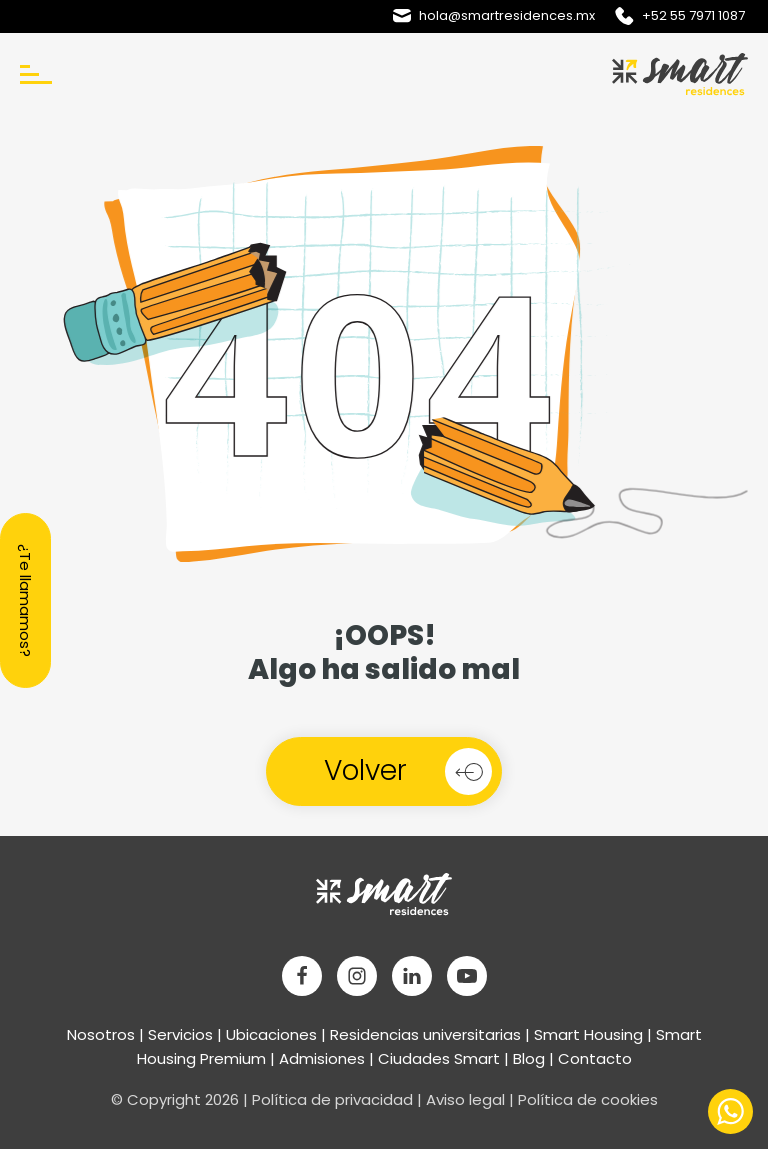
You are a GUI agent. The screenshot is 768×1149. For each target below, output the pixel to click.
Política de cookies (588, 1099)
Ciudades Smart (439, 1058)
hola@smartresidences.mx (507, 15)
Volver (365, 770)
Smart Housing (588, 1034)
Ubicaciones (271, 1034)
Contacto (595, 1058)
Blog (529, 1058)
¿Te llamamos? (25, 600)
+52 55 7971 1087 (693, 15)
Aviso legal (465, 1099)
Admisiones (322, 1058)
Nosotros (101, 1034)
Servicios (180, 1034)
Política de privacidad (332, 1099)
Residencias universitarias (425, 1034)
